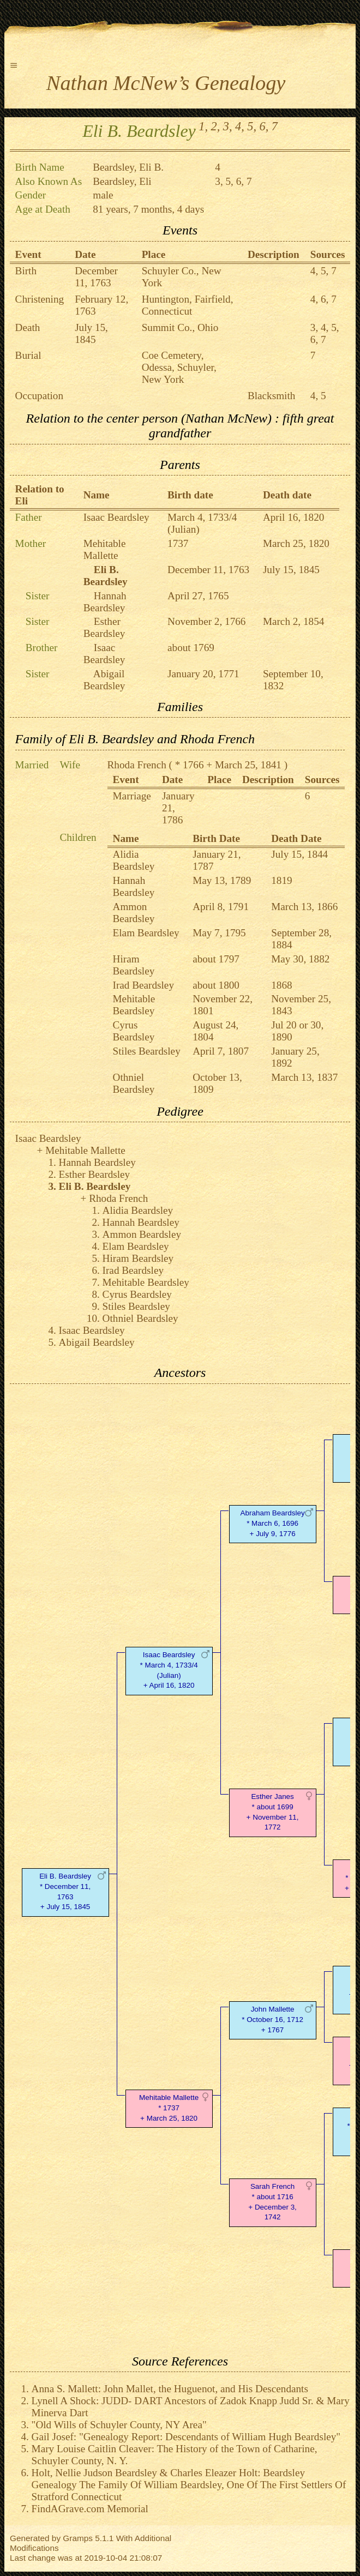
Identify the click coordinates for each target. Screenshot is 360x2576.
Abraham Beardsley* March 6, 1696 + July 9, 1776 (273, 1523)
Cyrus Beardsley (134, 1031)
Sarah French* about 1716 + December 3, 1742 (272, 2201)
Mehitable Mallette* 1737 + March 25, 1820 (169, 2107)
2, (215, 126)
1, (203, 126)
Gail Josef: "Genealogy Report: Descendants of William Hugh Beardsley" (186, 2436)
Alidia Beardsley (134, 860)
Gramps (78, 2538)
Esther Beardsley (104, 627)
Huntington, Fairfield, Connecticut (187, 305)
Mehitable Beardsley (134, 1004)
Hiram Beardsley (134, 965)
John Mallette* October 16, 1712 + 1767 (272, 2019)
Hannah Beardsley (105, 601)
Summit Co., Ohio (180, 327)
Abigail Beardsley (104, 679)
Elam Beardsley (146, 932)
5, (251, 126)
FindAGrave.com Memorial (90, 2508)
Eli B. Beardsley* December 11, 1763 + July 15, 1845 (65, 1891)
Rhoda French (136, 765)
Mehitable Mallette (104, 549)
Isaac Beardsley (116, 517)
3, (227, 126)
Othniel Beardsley (134, 1083)
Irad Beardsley (143, 985)
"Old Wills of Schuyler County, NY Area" (119, 2424)
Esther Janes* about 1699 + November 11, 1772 (273, 1811)
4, (239, 126)
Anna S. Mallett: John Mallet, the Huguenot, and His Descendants (170, 2388)
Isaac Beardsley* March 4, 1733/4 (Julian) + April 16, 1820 (169, 1670)
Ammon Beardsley (134, 912)
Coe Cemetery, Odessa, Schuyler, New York (179, 367)
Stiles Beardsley (147, 1051)
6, (264, 126)
